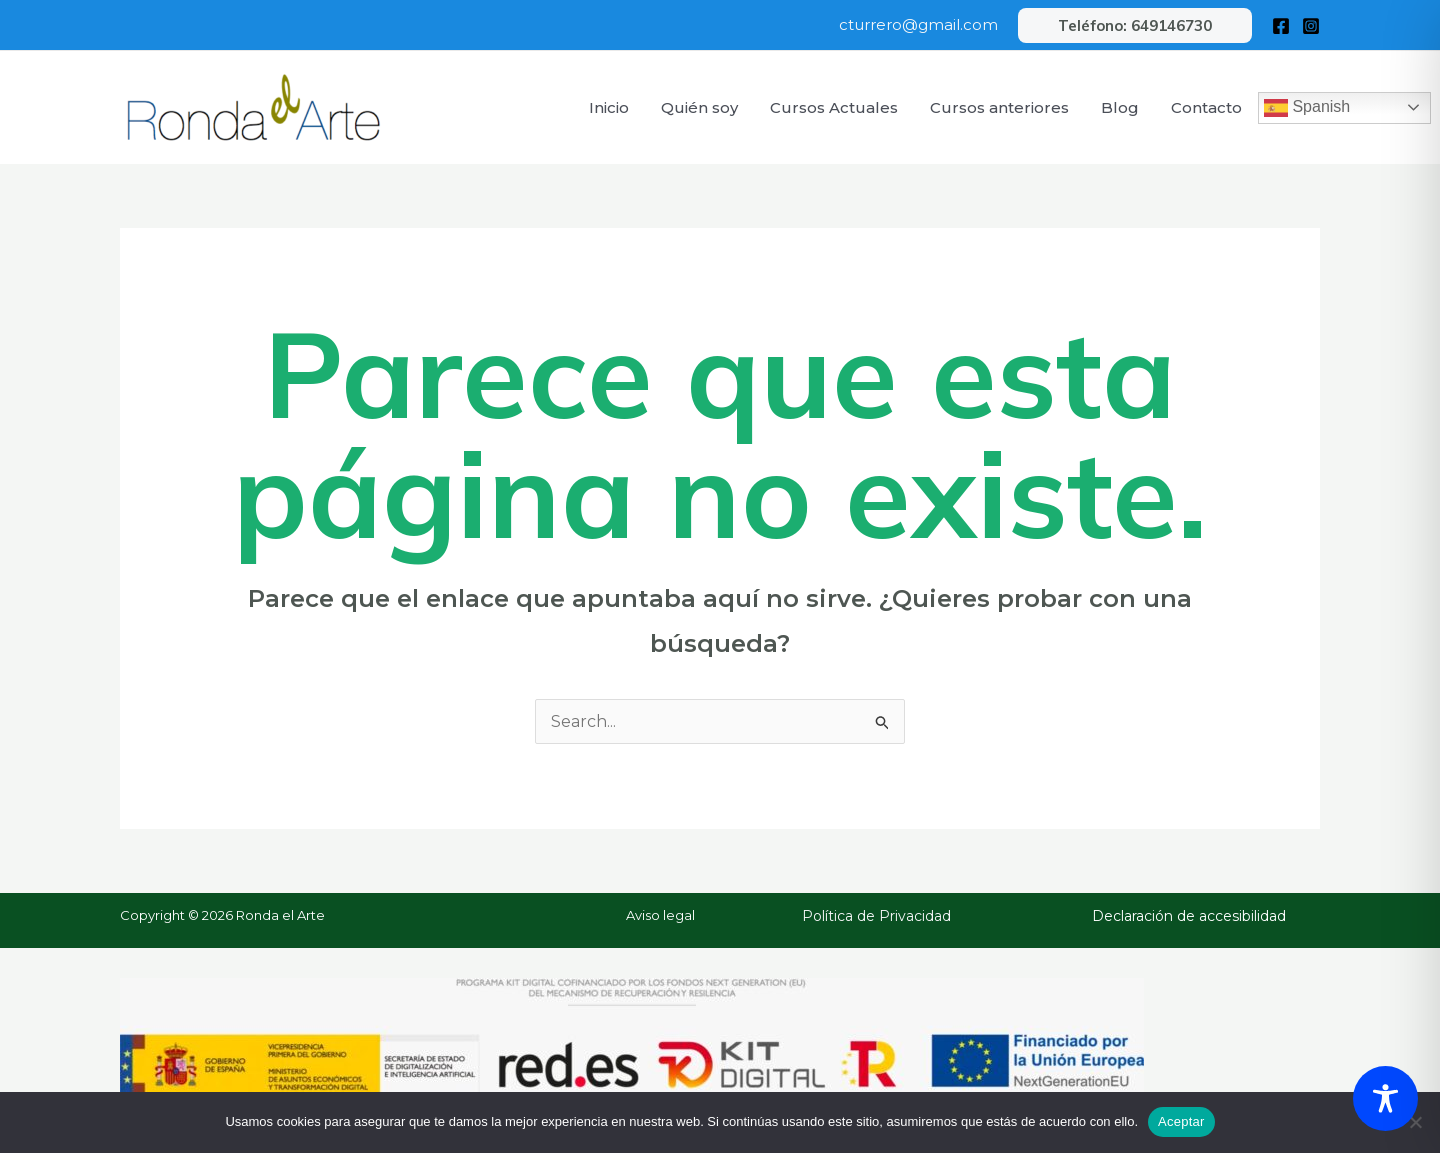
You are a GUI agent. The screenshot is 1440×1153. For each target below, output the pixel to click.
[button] (1135, 25)
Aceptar (1181, 1121)
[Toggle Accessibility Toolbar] (1385, 1098)
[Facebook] (1281, 26)
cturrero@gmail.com (918, 24)
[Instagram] (1311, 26)
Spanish (1307, 108)
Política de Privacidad (876, 916)
